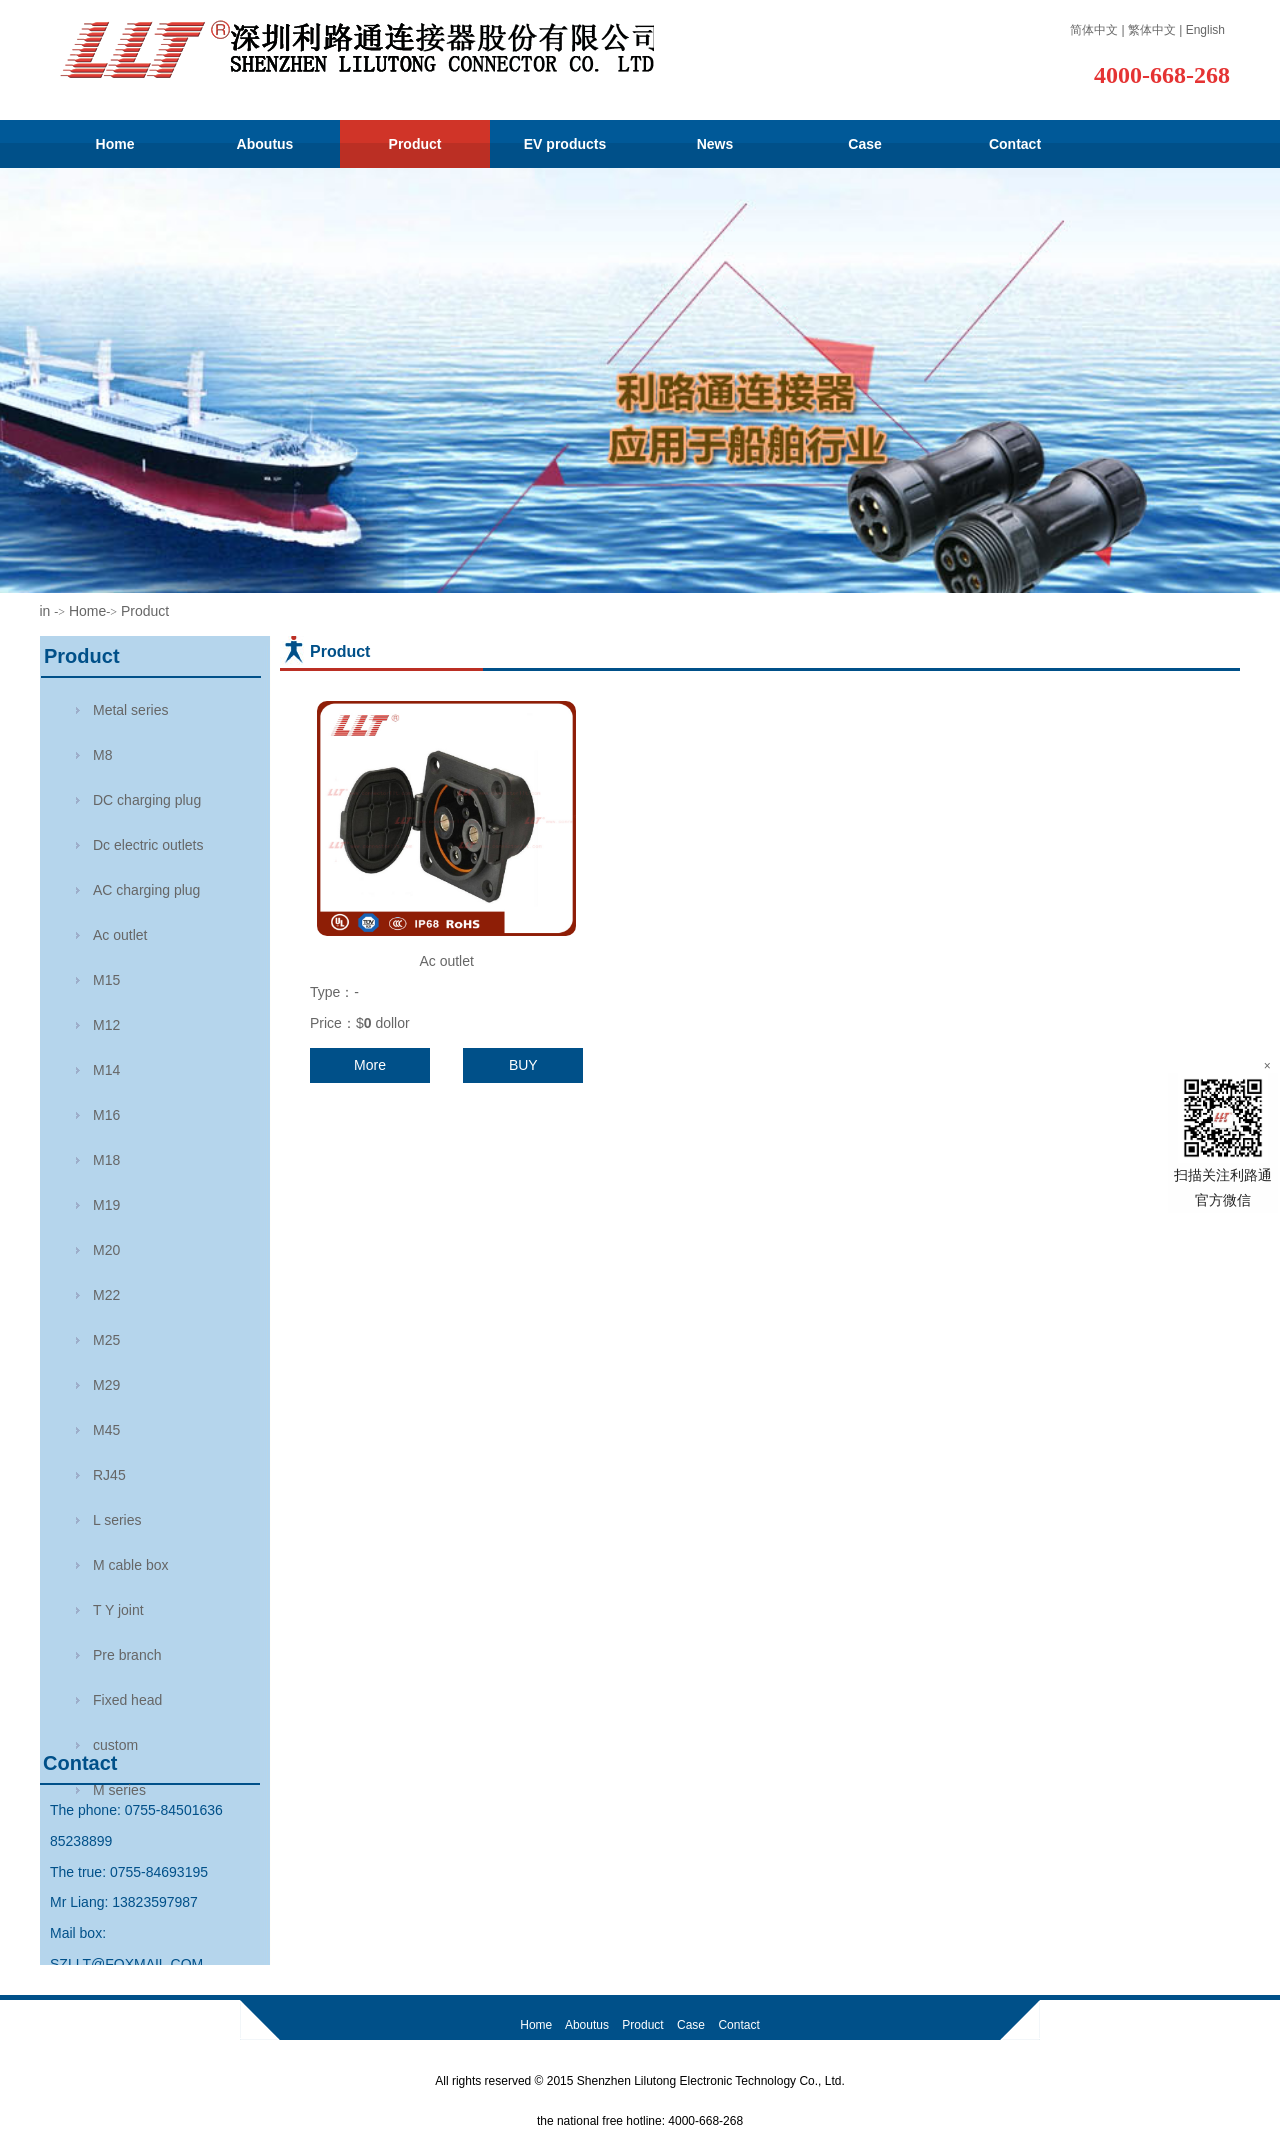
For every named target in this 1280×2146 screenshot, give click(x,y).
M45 (106, 1430)
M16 (106, 1115)
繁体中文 (1152, 30)
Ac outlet (446, 961)
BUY (523, 1065)
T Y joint (118, 1610)
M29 (106, 1385)
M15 (106, 980)
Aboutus (265, 144)
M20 (106, 1250)
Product (415, 144)
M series (119, 1790)
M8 (102, 755)
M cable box (130, 1565)
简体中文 (1094, 30)
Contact (1015, 144)
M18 (106, 1160)
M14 (106, 1070)
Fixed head (127, 1700)
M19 (106, 1205)
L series (117, 1520)
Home (115, 144)
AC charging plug (146, 890)
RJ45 (109, 1475)
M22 (106, 1295)
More (370, 1065)
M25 (106, 1340)
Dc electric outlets (148, 845)
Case (864, 144)
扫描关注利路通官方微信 (1223, 1140)
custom (115, 1745)
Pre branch (127, 1655)
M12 (106, 1025)
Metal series (130, 710)
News (715, 144)
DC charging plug (147, 800)
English (1205, 30)
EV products (565, 144)
